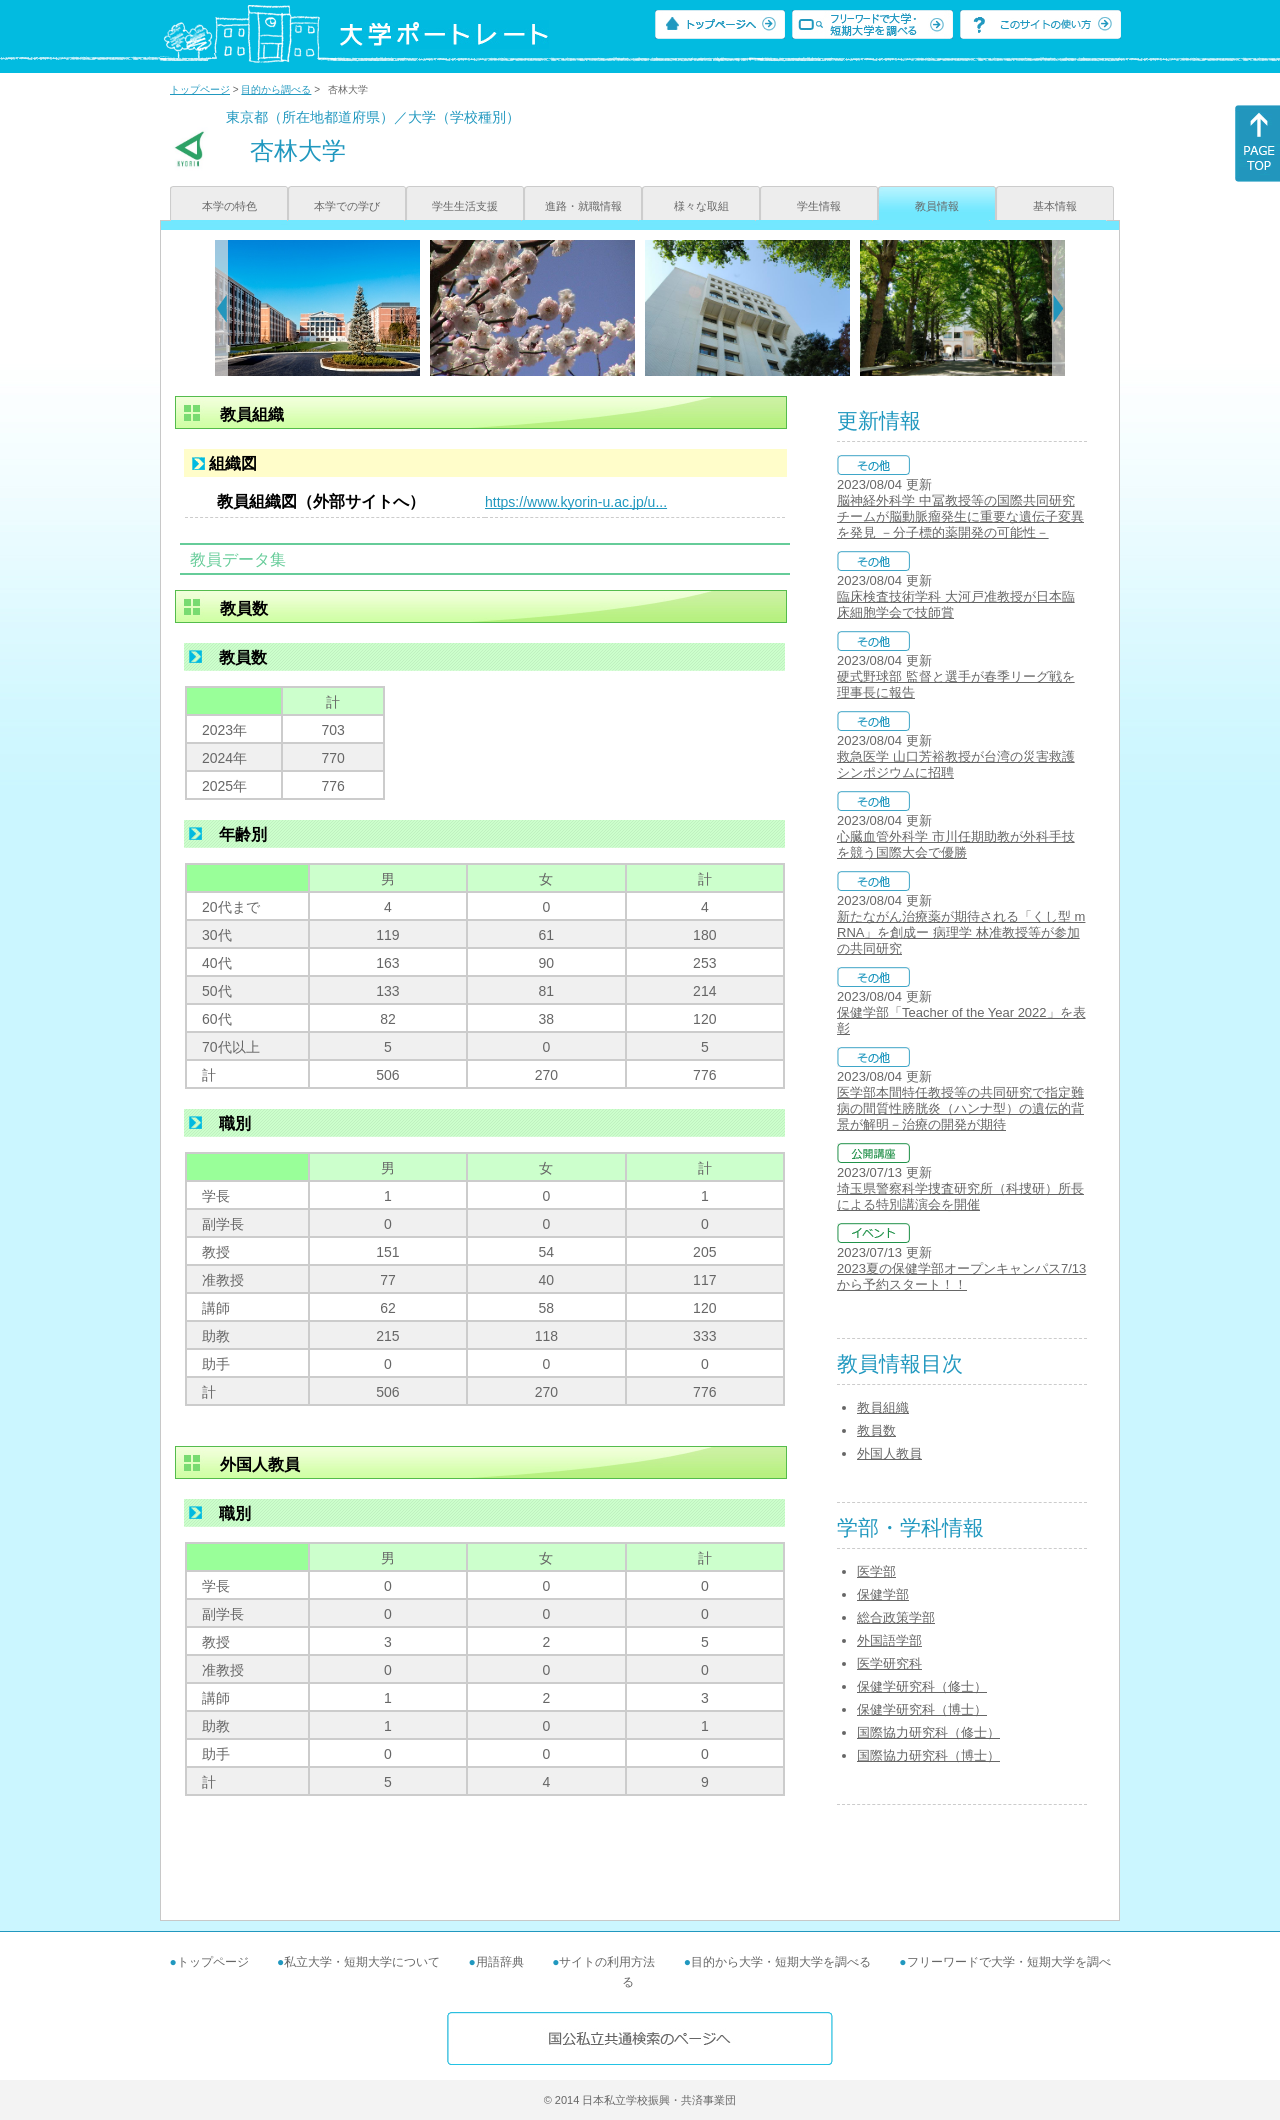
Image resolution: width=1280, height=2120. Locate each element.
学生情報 (819, 206)
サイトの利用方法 (607, 1962)
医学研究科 (889, 1663)
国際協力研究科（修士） (928, 1732)
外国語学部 (889, 1640)
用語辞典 (500, 1962)
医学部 (876, 1571)
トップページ (200, 89)
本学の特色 (229, 206)
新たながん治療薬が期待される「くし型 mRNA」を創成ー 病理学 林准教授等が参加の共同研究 (961, 932)
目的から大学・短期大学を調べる (781, 1962)
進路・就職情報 (583, 206)
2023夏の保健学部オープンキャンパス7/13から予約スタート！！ (961, 1276)
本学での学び (347, 206)
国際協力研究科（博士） (928, 1755)
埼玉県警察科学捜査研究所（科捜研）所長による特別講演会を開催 (960, 1196)
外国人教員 (889, 1453)
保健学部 (883, 1594)
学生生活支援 (465, 206)
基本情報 (1055, 206)
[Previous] (221, 308)
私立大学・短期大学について (362, 1962)
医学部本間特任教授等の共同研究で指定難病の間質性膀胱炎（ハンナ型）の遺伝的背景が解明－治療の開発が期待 (960, 1108)
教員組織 (883, 1407)
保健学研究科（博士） (922, 1709)
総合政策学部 (896, 1617)
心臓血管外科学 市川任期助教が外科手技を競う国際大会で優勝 (956, 844)
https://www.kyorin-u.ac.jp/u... (576, 502)
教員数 (876, 1430)
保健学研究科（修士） (922, 1686)
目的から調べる (276, 89)
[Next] (1058, 308)
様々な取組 (701, 206)
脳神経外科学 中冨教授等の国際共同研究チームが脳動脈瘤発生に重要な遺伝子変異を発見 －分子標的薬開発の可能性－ (960, 516)
